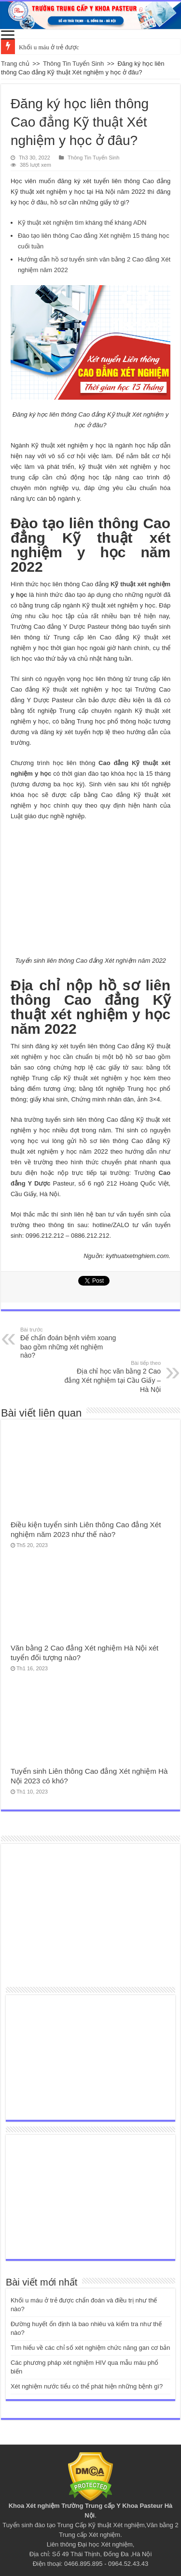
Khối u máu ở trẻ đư (45, 47)
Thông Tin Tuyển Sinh (73, 63)
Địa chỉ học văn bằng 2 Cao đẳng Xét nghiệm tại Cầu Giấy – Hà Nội (111, 1376)
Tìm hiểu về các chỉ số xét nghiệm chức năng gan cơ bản (90, 2347)
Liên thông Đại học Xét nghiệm (90, 2544)
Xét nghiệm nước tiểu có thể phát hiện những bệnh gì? (87, 2386)
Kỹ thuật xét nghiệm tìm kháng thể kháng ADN (82, 222)
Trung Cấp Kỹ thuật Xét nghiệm (100, 2525)
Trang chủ (15, 63)
